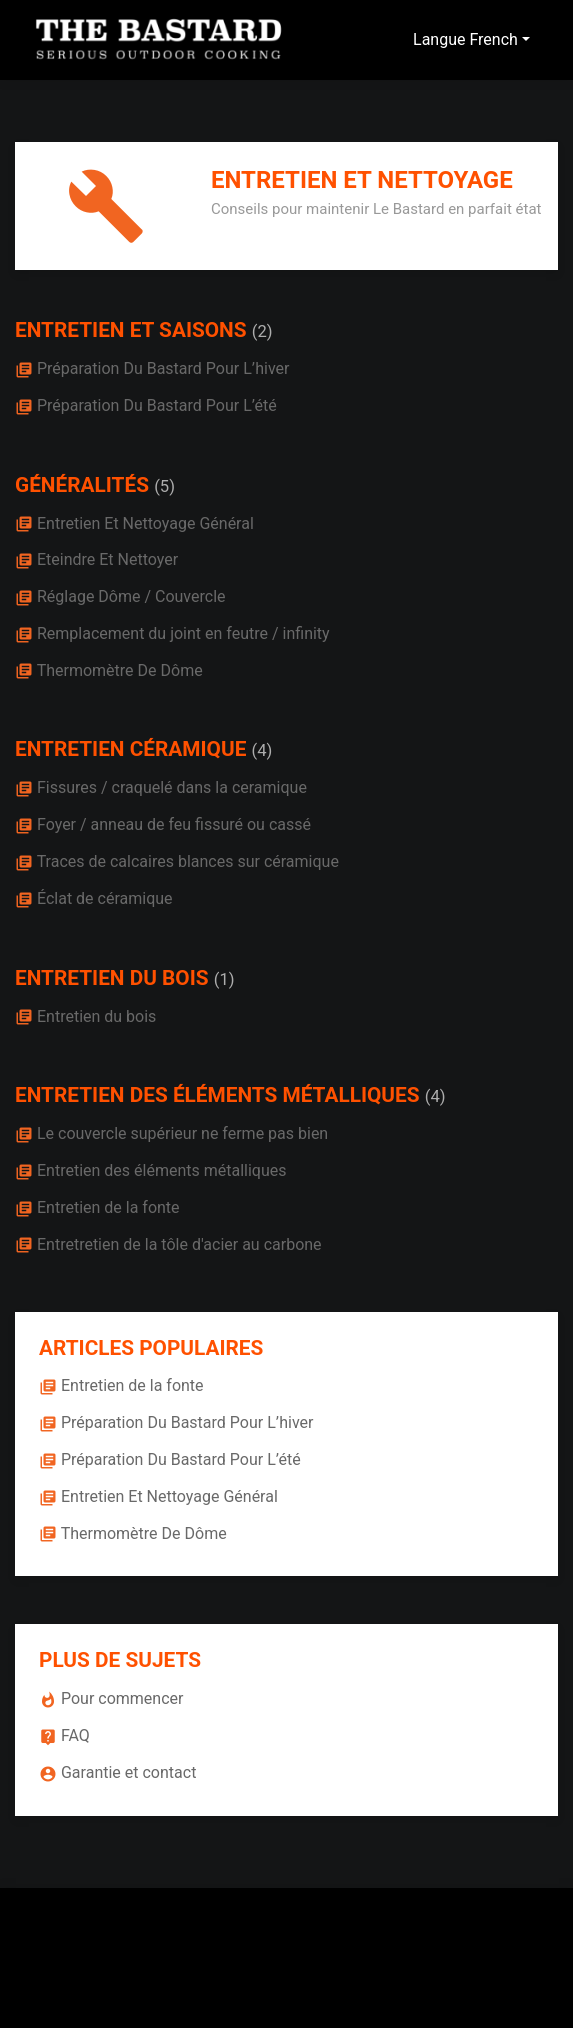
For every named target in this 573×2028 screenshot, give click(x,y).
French (493, 39)
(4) (262, 750)
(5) (164, 486)
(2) (262, 331)
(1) (224, 979)
